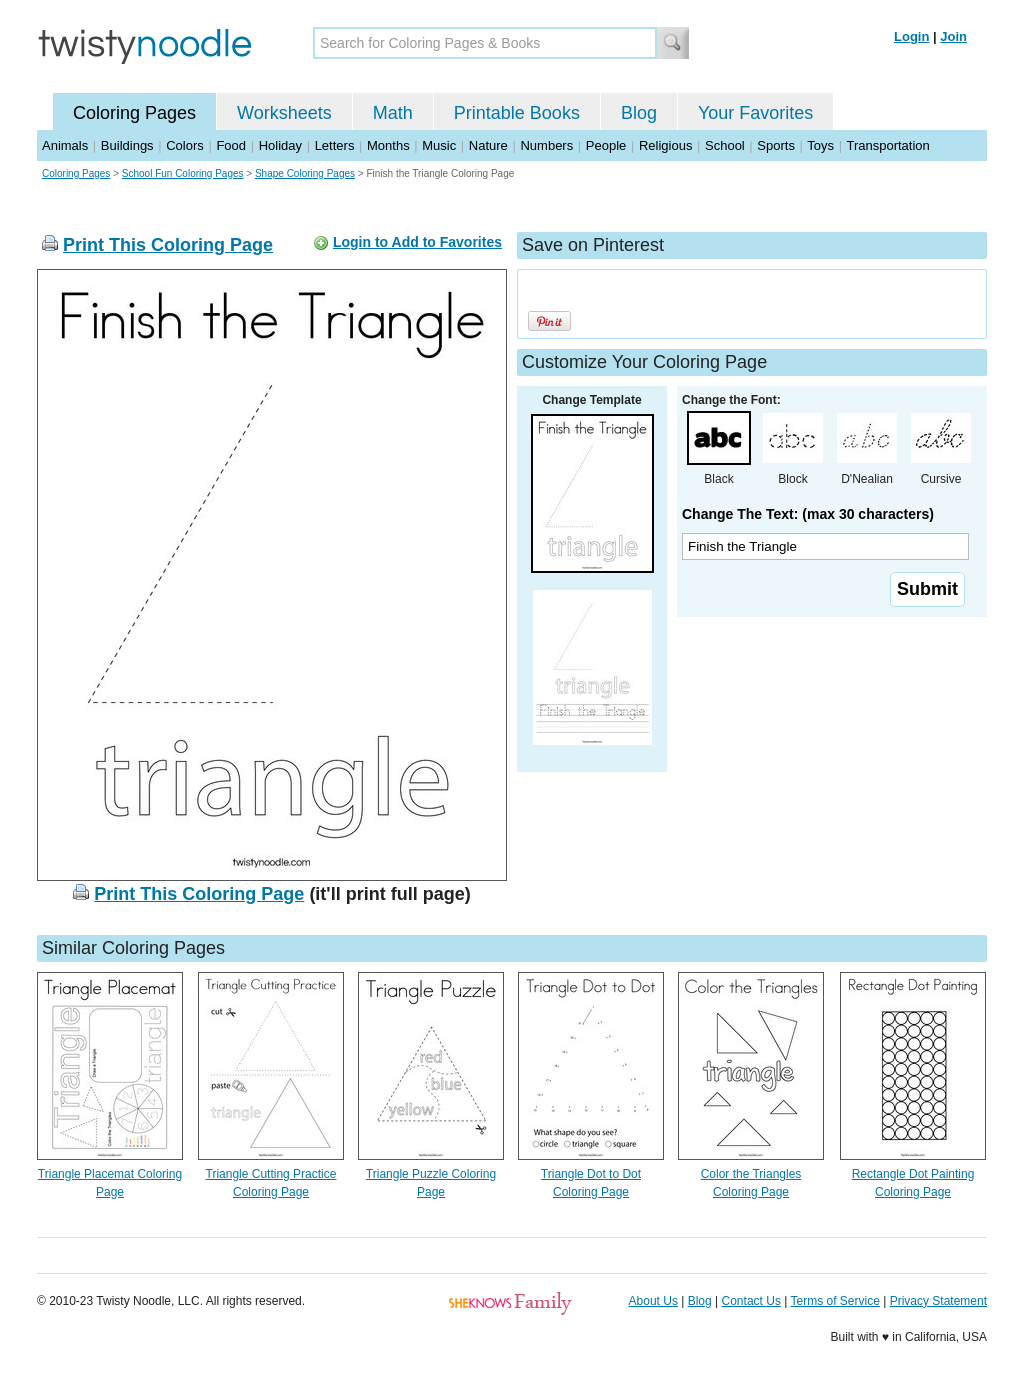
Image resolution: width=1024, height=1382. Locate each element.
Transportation (887, 145)
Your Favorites (755, 113)
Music (439, 145)
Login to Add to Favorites (417, 242)
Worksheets (284, 113)
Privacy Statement (938, 1301)
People (606, 145)
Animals (65, 145)
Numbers (546, 145)
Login (911, 36)
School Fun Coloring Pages (183, 173)
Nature (488, 145)
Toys (820, 145)
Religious (665, 145)
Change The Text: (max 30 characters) (808, 514)
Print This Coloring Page (168, 245)
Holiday (280, 145)
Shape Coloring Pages (305, 173)
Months (388, 145)
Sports (776, 145)
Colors (185, 145)
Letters (335, 145)
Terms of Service (834, 1301)
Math (393, 113)
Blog (639, 113)
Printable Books (517, 113)
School (725, 145)
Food (231, 145)
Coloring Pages (134, 113)
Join (953, 36)
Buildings (127, 145)
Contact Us (751, 1301)
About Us (653, 1301)
